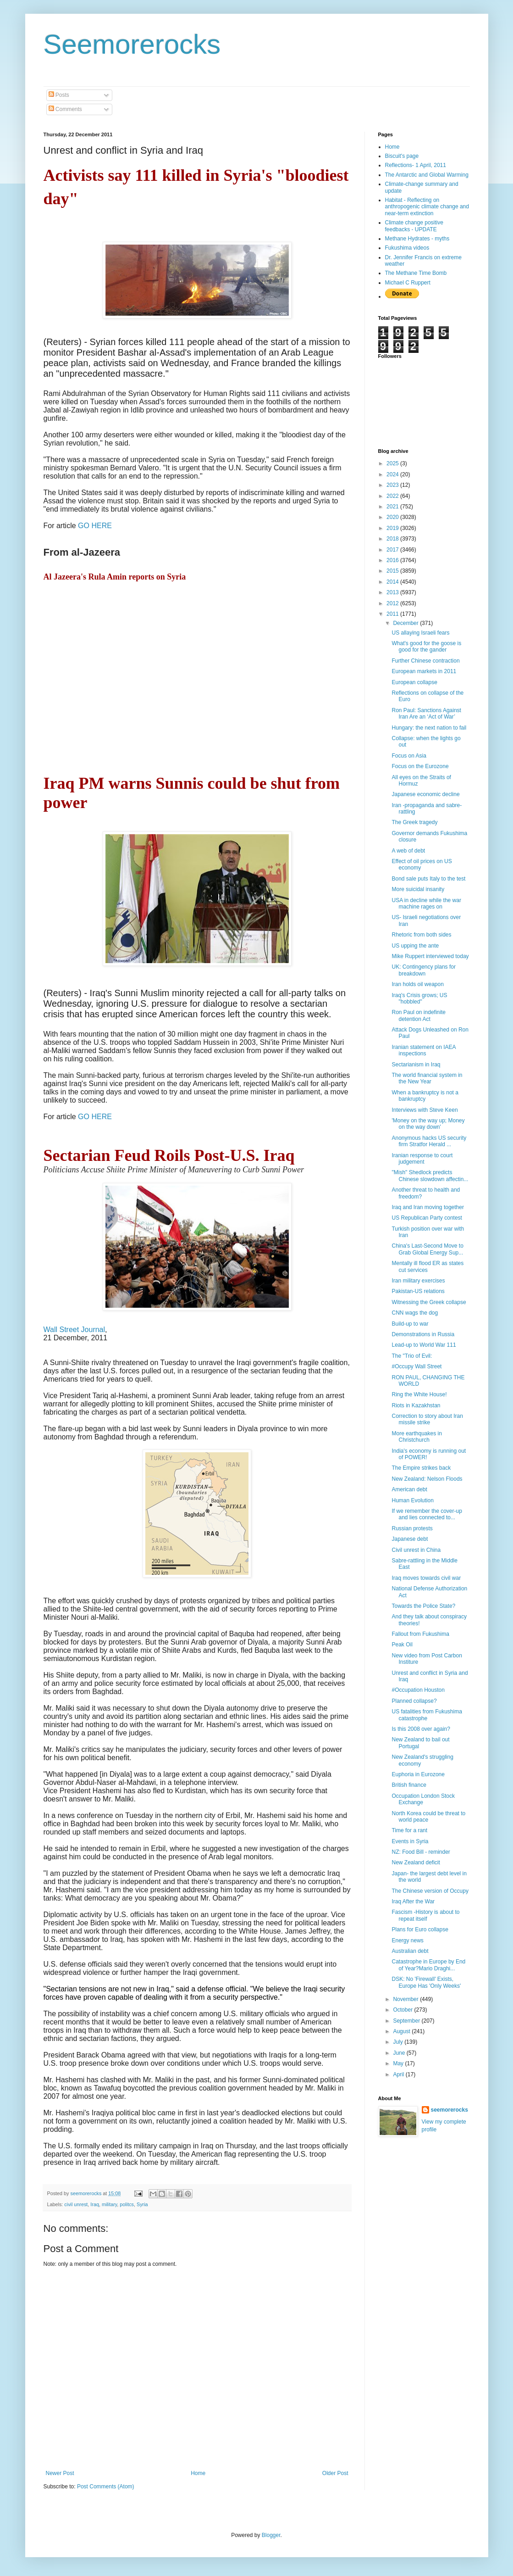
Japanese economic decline (425, 794)
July (398, 2042)
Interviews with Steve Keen (425, 1110)
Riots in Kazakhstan (416, 1405)
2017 (393, 549)
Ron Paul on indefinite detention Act (418, 1015)
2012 (393, 603)
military (109, 2204)
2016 (393, 560)
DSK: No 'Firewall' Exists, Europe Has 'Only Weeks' (426, 1982)
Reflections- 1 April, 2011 (415, 165)
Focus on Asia (409, 756)
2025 (393, 463)
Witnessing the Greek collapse (429, 1302)
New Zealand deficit (416, 1862)
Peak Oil (402, 1644)
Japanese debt (410, 1539)
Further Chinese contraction (425, 661)
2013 (393, 592)
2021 (393, 506)
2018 (393, 538)
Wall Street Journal (74, 1329)
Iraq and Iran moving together (427, 1207)
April (399, 2074)
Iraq (94, 2204)
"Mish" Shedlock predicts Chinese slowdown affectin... (430, 1175)
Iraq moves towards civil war (426, 1578)
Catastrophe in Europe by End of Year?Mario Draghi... (428, 1964)
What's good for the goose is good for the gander (426, 646)
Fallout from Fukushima (420, 1634)
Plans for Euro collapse (420, 1929)
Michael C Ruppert (407, 282)
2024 (393, 474)
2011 (393, 614)
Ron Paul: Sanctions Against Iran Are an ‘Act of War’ (426, 713)
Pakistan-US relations (418, 1291)
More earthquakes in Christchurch (416, 1436)
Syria (142, 2204)
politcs (127, 2204)
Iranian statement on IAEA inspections (423, 1050)
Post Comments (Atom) (105, 2486)
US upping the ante (415, 945)
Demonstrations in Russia (423, 1334)
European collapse (414, 682)
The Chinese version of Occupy (430, 1891)
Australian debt (410, 1951)
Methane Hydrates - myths (417, 238)
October (403, 2010)
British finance (409, 1785)
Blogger (271, 2535)
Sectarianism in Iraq (416, 1064)
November (406, 1999)
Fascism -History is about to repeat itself (425, 1915)
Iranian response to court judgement (422, 1158)
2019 (393, 528)
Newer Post (60, 2473)
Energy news (407, 1940)
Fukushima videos (407, 248)
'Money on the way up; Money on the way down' (428, 1123)
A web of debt (408, 851)
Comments (65, 109)
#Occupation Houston (418, 1690)
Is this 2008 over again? (421, 1729)
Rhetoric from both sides (421, 934)
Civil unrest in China (416, 1550)
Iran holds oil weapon (417, 984)
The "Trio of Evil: (412, 1356)
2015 (393, 571)
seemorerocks (449, 2110)
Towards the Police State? (423, 1606)
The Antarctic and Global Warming (427, 175)
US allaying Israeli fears (420, 633)
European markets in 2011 (424, 671)
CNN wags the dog (415, 1313)
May (399, 2063)
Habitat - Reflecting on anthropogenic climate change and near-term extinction (427, 207)
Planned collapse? (414, 1701)
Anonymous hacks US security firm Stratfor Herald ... (429, 1141)
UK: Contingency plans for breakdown (423, 970)
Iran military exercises (418, 1280)
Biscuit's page (402, 156)
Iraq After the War (413, 1901)
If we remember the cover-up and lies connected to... (427, 1514)
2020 (393, 517)
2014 (393, 582)
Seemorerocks (132, 44)
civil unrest (76, 2204)
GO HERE (95, 526)
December (406, 623)
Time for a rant (409, 1830)
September (407, 2021)
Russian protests (412, 1528)
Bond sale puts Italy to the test (428, 878)
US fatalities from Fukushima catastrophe (427, 1714)
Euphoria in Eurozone (418, 1774)
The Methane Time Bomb (416, 273)
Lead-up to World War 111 (424, 1345)
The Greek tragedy (414, 822)
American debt (409, 1489)
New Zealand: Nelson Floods (427, 1479)
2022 (393, 496)
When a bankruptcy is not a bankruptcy (425, 1095)
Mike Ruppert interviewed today (430, 956)
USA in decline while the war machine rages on (426, 903)
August (402, 2031)
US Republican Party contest (427, 1218)
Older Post (335, 2473)
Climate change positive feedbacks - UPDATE (414, 225)
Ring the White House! (419, 1394)
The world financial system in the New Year (427, 1078)
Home (198, 2473)
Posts (59, 95)
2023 (393, 485)
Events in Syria (410, 1841)
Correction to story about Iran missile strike (427, 1419)
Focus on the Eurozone (420, 766)
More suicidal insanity (418, 889)
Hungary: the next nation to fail (429, 728)
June (399, 2053)
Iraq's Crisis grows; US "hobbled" (419, 998)
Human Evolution (412, 1500)
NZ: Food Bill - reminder (421, 1852)
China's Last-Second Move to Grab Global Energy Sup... (427, 1249)
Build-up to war (410, 1324)
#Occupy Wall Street (416, 1366)
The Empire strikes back (421, 1468)
